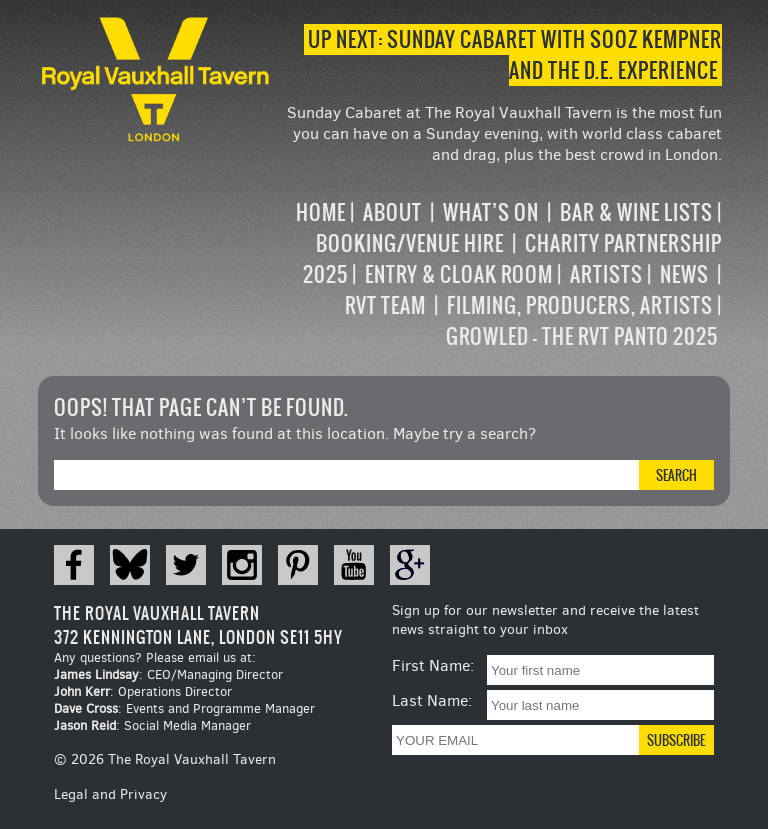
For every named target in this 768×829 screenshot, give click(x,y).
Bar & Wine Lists (636, 212)
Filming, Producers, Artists (580, 305)
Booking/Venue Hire (410, 243)
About (392, 212)
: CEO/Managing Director (168, 674)
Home (321, 212)
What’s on (491, 212)
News (684, 274)
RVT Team (385, 305)
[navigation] (497, 274)
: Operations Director (143, 691)
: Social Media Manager (152, 725)
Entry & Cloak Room (459, 274)
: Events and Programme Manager (184, 708)
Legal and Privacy (110, 794)
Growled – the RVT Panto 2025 (582, 336)
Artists (606, 274)
